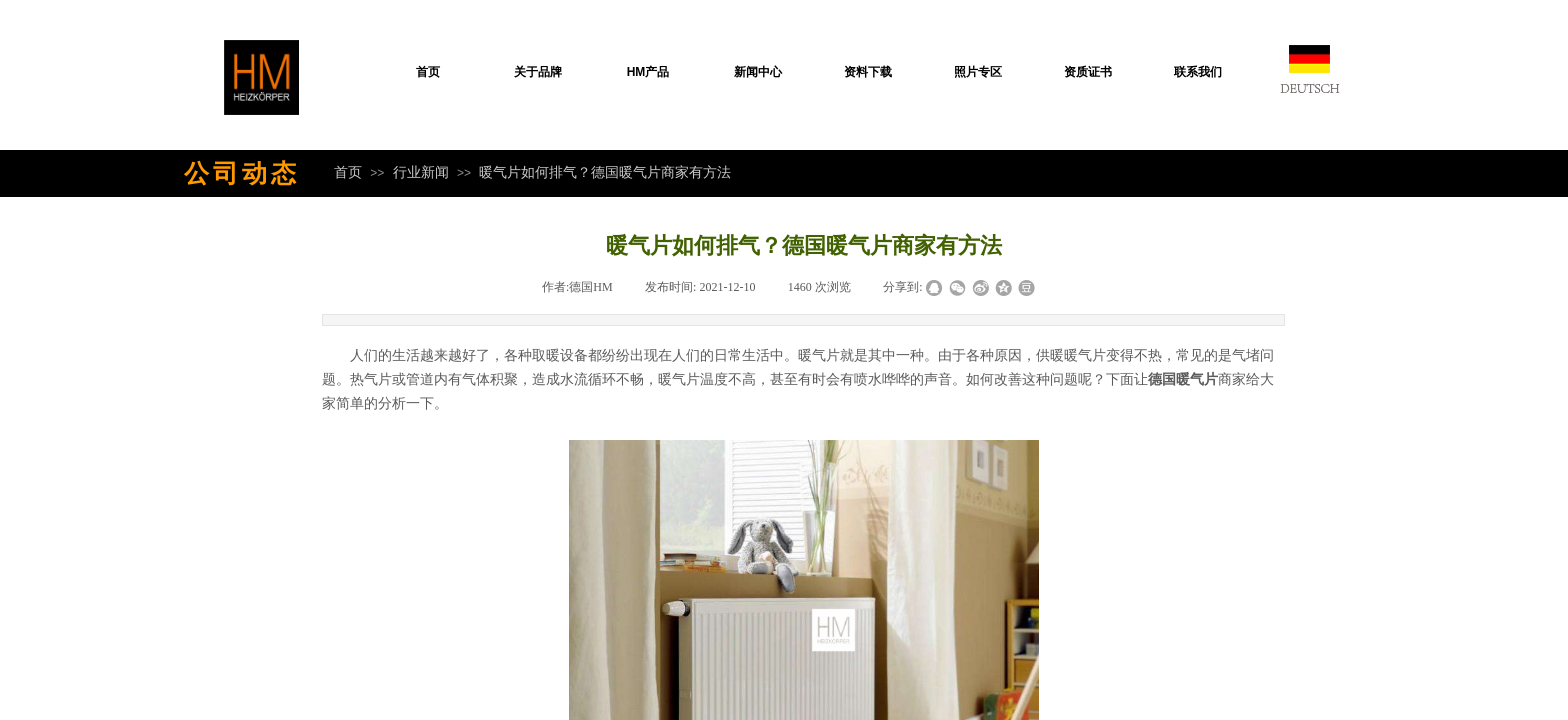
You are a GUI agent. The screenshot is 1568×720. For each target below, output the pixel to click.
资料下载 (868, 72)
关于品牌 (538, 72)
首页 (428, 72)
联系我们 (1198, 72)
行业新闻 (421, 172)
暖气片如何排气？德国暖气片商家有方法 (605, 172)
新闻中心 (758, 72)
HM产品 (648, 72)
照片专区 (978, 72)
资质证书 (1088, 72)
